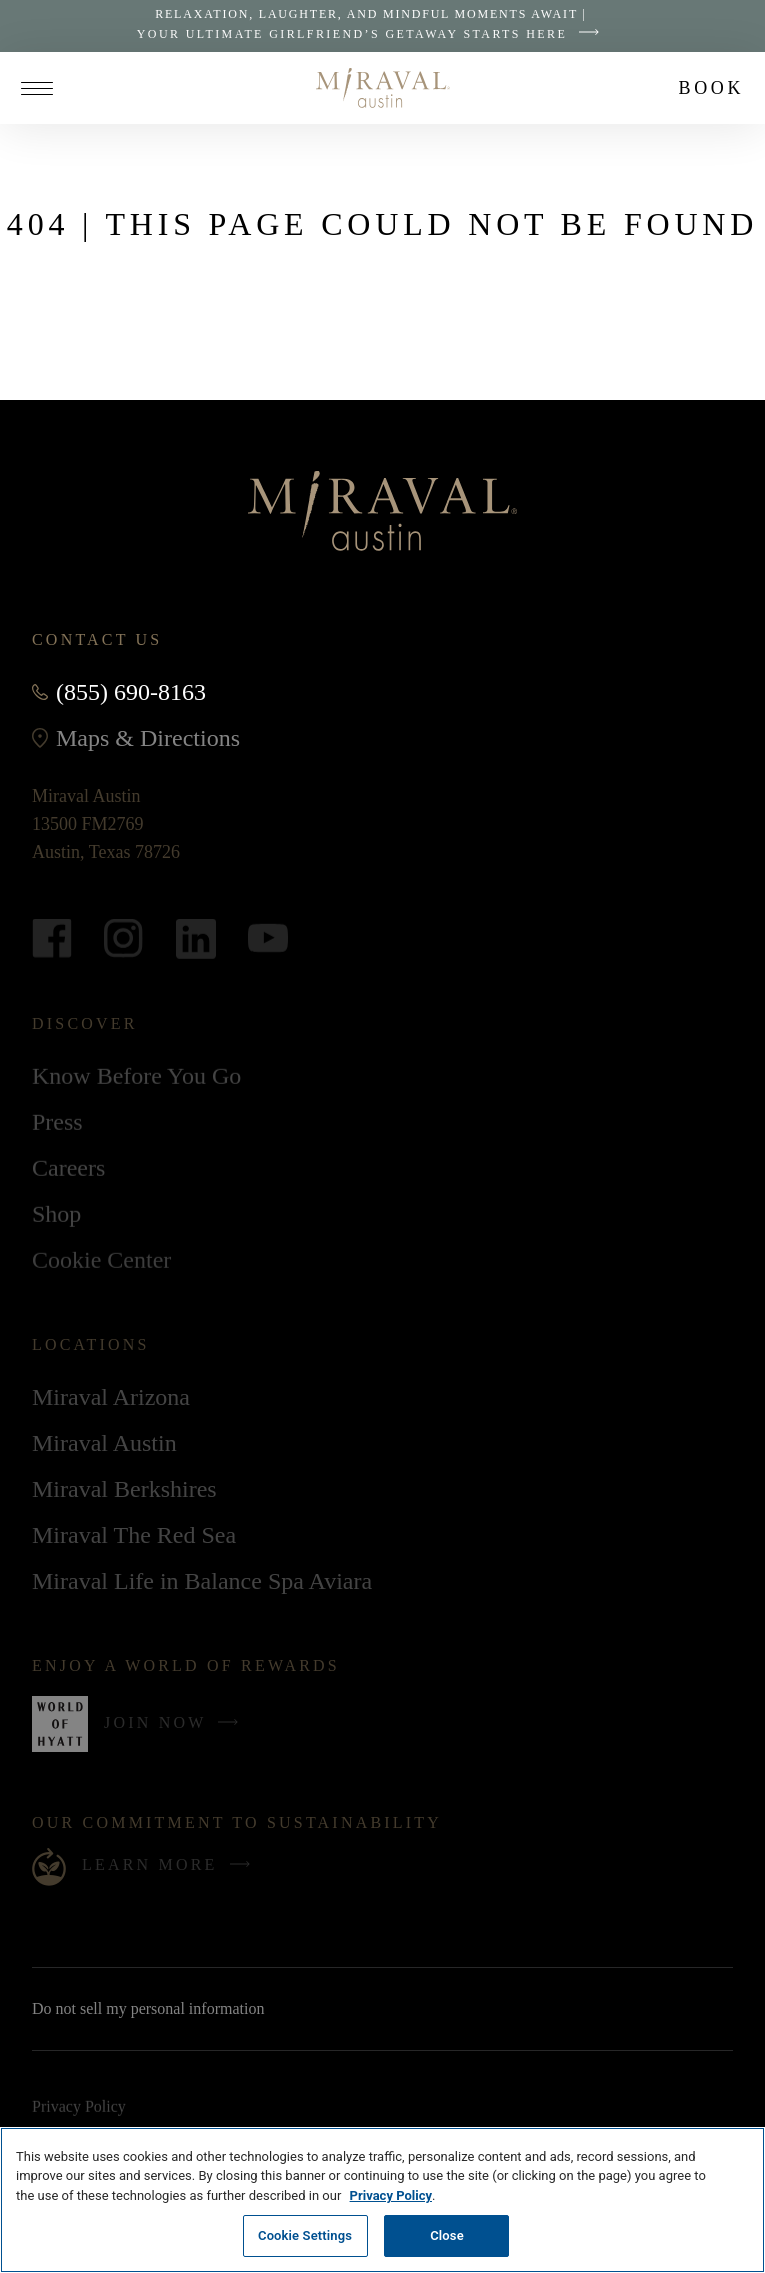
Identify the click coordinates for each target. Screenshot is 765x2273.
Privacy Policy (79, 2108)
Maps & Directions (148, 738)
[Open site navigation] (44, 88)
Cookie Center (101, 1261)
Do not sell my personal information (175, 2009)
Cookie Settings (305, 2235)
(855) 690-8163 (131, 692)
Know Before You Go (136, 1077)
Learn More (171, 1865)
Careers (68, 1169)
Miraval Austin (104, 1447)
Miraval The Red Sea (134, 1536)
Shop (56, 1218)
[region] (382, 2200)
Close (447, 2235)
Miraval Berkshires (124, 1490)
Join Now (176, 1730)
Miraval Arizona (111, 1398)
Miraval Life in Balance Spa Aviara (202, 1582)
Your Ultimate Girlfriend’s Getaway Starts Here (373, 34)
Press (57, 1123)
